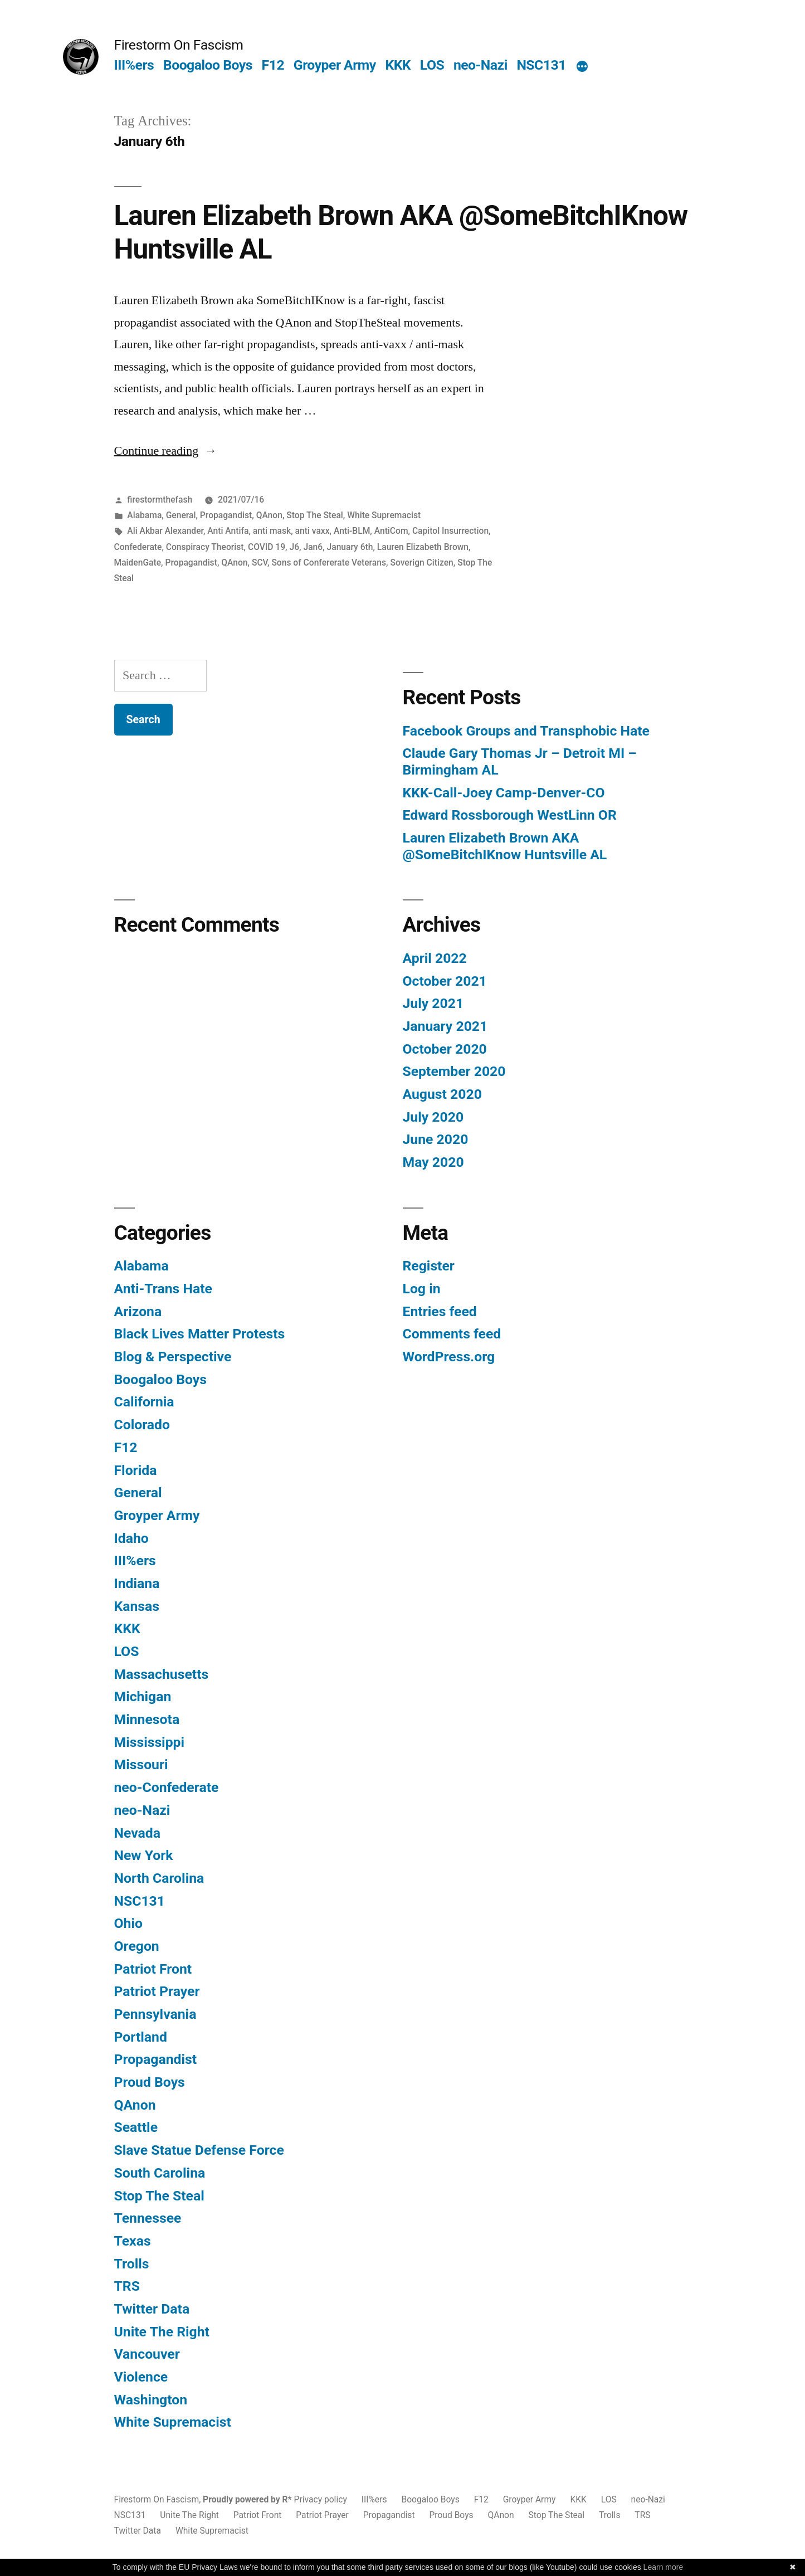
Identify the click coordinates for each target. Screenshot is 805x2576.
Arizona (138, 1311)
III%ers (134, 65)
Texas (132, 2241)
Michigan (143, 1696)
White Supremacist (384, 515)
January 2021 (445, 1026)
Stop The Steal (314, 515)
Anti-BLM (352, 530)
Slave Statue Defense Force (199, 2150)
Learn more (663, 2567)
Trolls (131, 2264)
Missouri (141, 1764)
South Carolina (160, 2173)
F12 (273, 65)
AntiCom (391, 530)
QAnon (269, 515)
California (144, 1402)
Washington (151, 2400)
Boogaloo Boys (207, 65)
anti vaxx (312, 530)
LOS (432, 65)
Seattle (136, 2127)
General (181, 515)
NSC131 (541, 65)
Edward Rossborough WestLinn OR (510, 815)
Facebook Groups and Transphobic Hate (526, 731)
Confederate (138, 547)
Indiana (137, 1583)
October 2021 (445, 981)
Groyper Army (335, 65)
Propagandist (226, 515)
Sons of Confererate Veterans (328, 562)
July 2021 (433, 1003)
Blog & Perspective (173, 1356)
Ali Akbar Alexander (165, 530)
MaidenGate (138, 562)
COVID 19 (266, 547)
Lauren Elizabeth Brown (423, 547)
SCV (259, 562)
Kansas (137, 1606)
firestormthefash (159, 499)
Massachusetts (161, 1674)
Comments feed (452, 1334)
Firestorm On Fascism (178, 45)
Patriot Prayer (157, 1991)
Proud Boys (149, 2082)
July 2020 (433, 1117)
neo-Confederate (166, 1787)
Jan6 (313, 547)
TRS (127, 2286)
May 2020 (433, 1162)
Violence (141, 2377)
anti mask (272, 530)
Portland (140, 2037)
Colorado (142, 1424)
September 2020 (454, 1071)
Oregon (136, 1946)
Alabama (144, 515)
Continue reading (165, 451)
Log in (422, 1288)
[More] (582, 67)
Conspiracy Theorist (205, 547)
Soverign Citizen (421, 562)
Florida (135, 1470)
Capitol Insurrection (450, 530)
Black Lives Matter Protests (199, 1334)
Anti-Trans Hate (163, 1288)
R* (287, 2499)
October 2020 (445, 1049)
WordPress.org (449, 1356)
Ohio (128, 1923)
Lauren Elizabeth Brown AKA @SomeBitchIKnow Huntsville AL (505, 846)
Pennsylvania (155, 2014)
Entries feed (440, 1311)
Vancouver (147, 2354)
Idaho (131, 1538)
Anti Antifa (227, 530)
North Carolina (159, 1878)
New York (143, 1855)
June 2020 (436, 1139)
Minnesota (147, 1719)
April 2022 (435, 958)
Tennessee (148, 2218)
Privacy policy (320, 2499)
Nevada (137, 1833)
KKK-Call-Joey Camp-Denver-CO (504, 793)
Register (429, 1266)
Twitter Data (152, 2309)
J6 (294, 547)
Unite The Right (161, 2332)
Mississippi (149, 1742)
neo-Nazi (480, 65)
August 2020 (442, 1094)
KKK (398, 65)
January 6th (350, 547)
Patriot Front (153, 1969)
